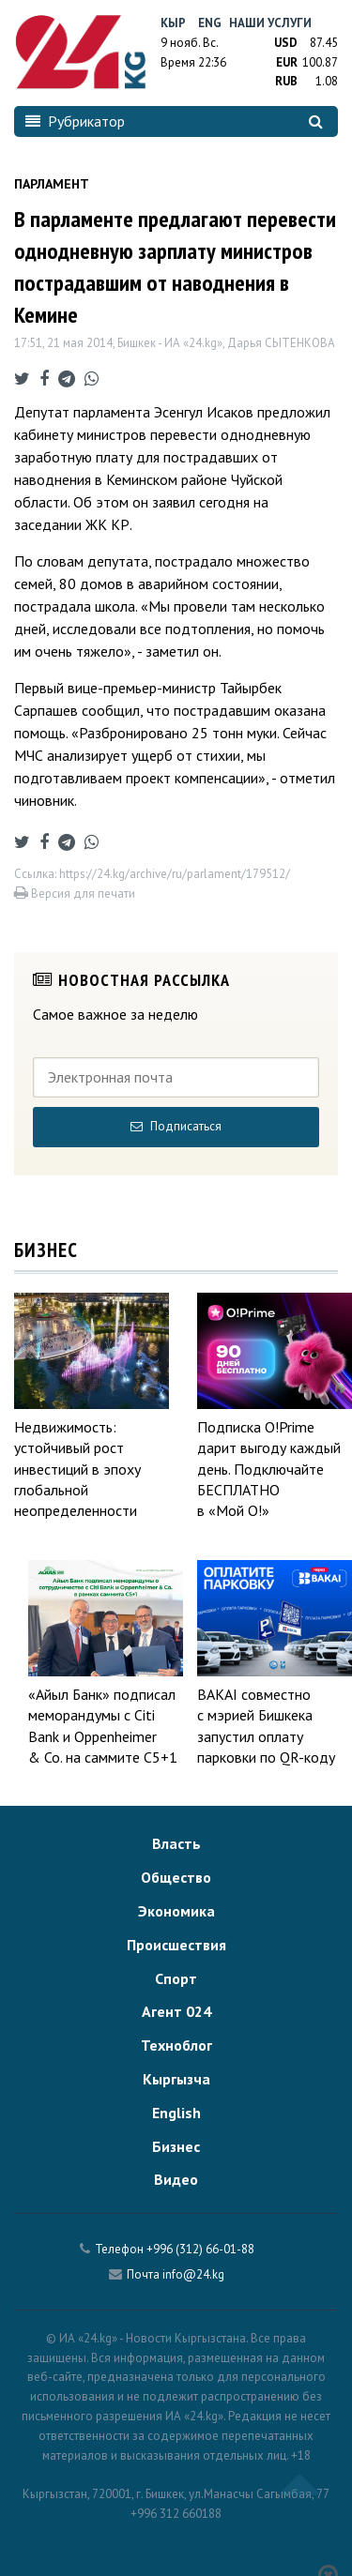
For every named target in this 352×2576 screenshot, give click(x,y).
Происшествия (176, 1944)
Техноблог (176, 2045)
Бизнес (176, 2146)
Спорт (176, 1978)
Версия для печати (74, 894)
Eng (210, 23)
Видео (176, 2179)
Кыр (173, 23)
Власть (176, 1843)
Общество (176, 1877)
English (176, 2112)
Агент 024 (176, 2011)
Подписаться (176, 1126)
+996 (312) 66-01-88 (200, 2249)
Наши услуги (270, 23)
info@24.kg (193, 2274)
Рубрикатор (75, 121)
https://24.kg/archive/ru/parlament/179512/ (174, 874)
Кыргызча (176, 2078)
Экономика (176, 1911)
